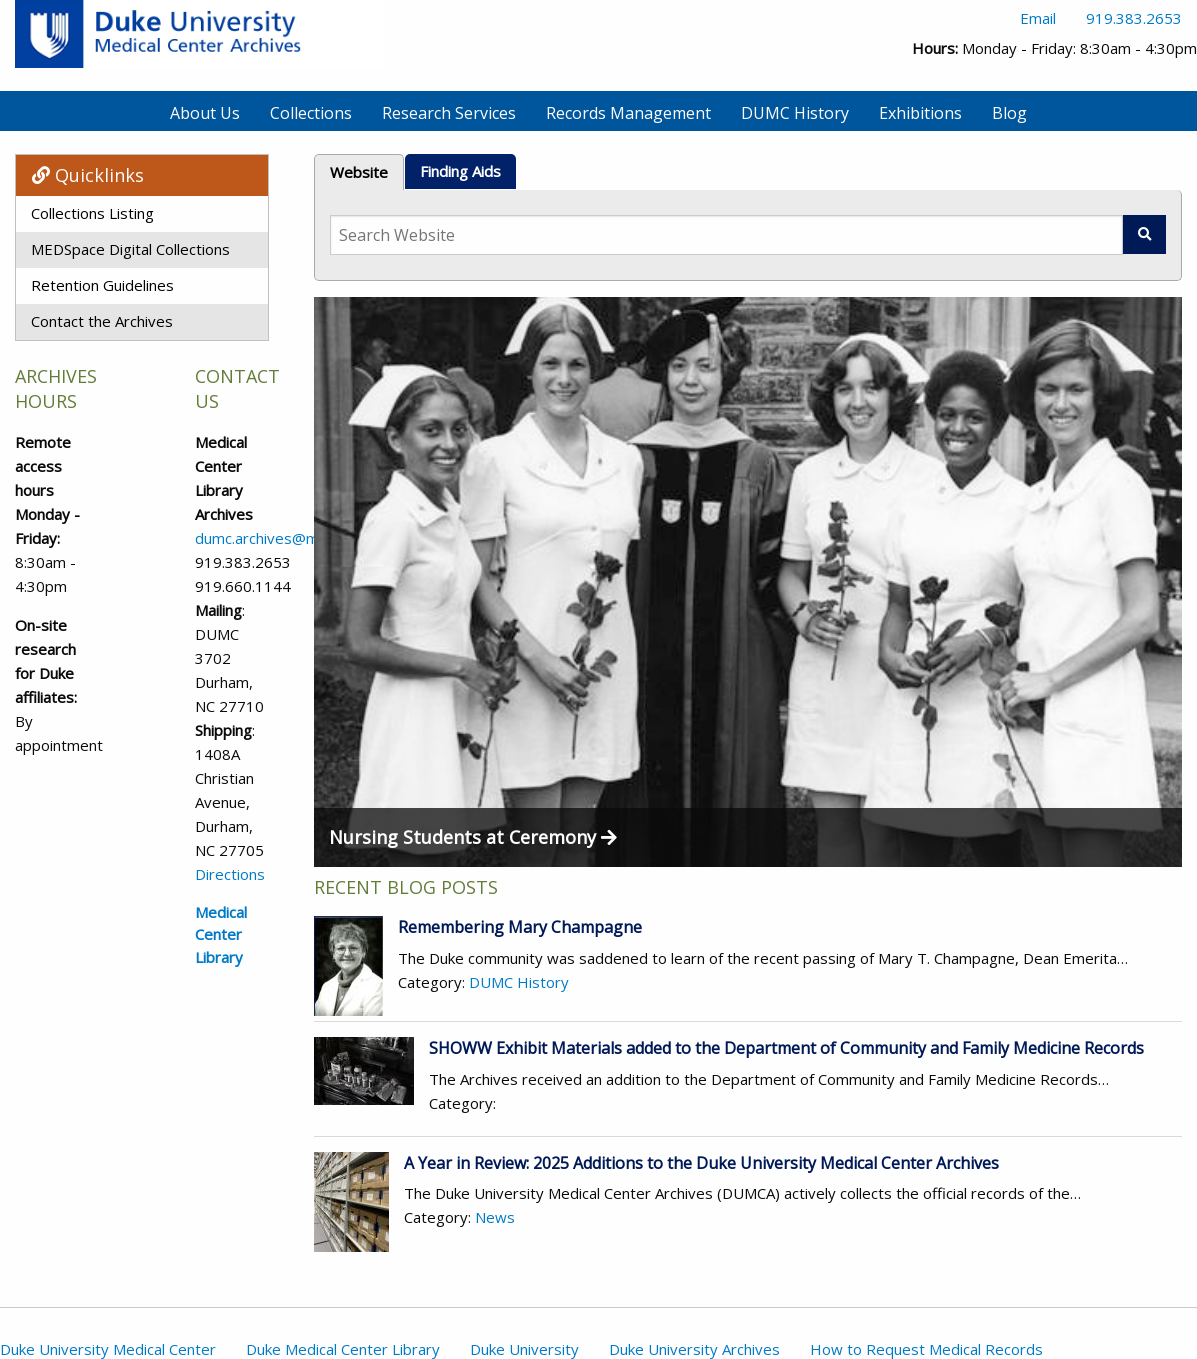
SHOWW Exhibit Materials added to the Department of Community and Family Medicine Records (786, 1048)
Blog (1009, 113)
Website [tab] (359, 172)
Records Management (628, 113)
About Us (205, 113)
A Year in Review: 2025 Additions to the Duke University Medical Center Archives (701, 1163)
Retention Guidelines (102, 285)
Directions (230, 874)
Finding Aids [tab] (460, 171)
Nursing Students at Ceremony (473, 837)
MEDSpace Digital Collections (130, 249)
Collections (311, 113)
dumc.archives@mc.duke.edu (293, 538)
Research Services (449, 113)
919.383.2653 (1134, 18)
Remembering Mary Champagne (520, 927)
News (495, 1217)
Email (1038, 18)
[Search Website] (726, 235)
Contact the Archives (102, 321)
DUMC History (795, 113)
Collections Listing (92, 213)
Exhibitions (920, 113)
